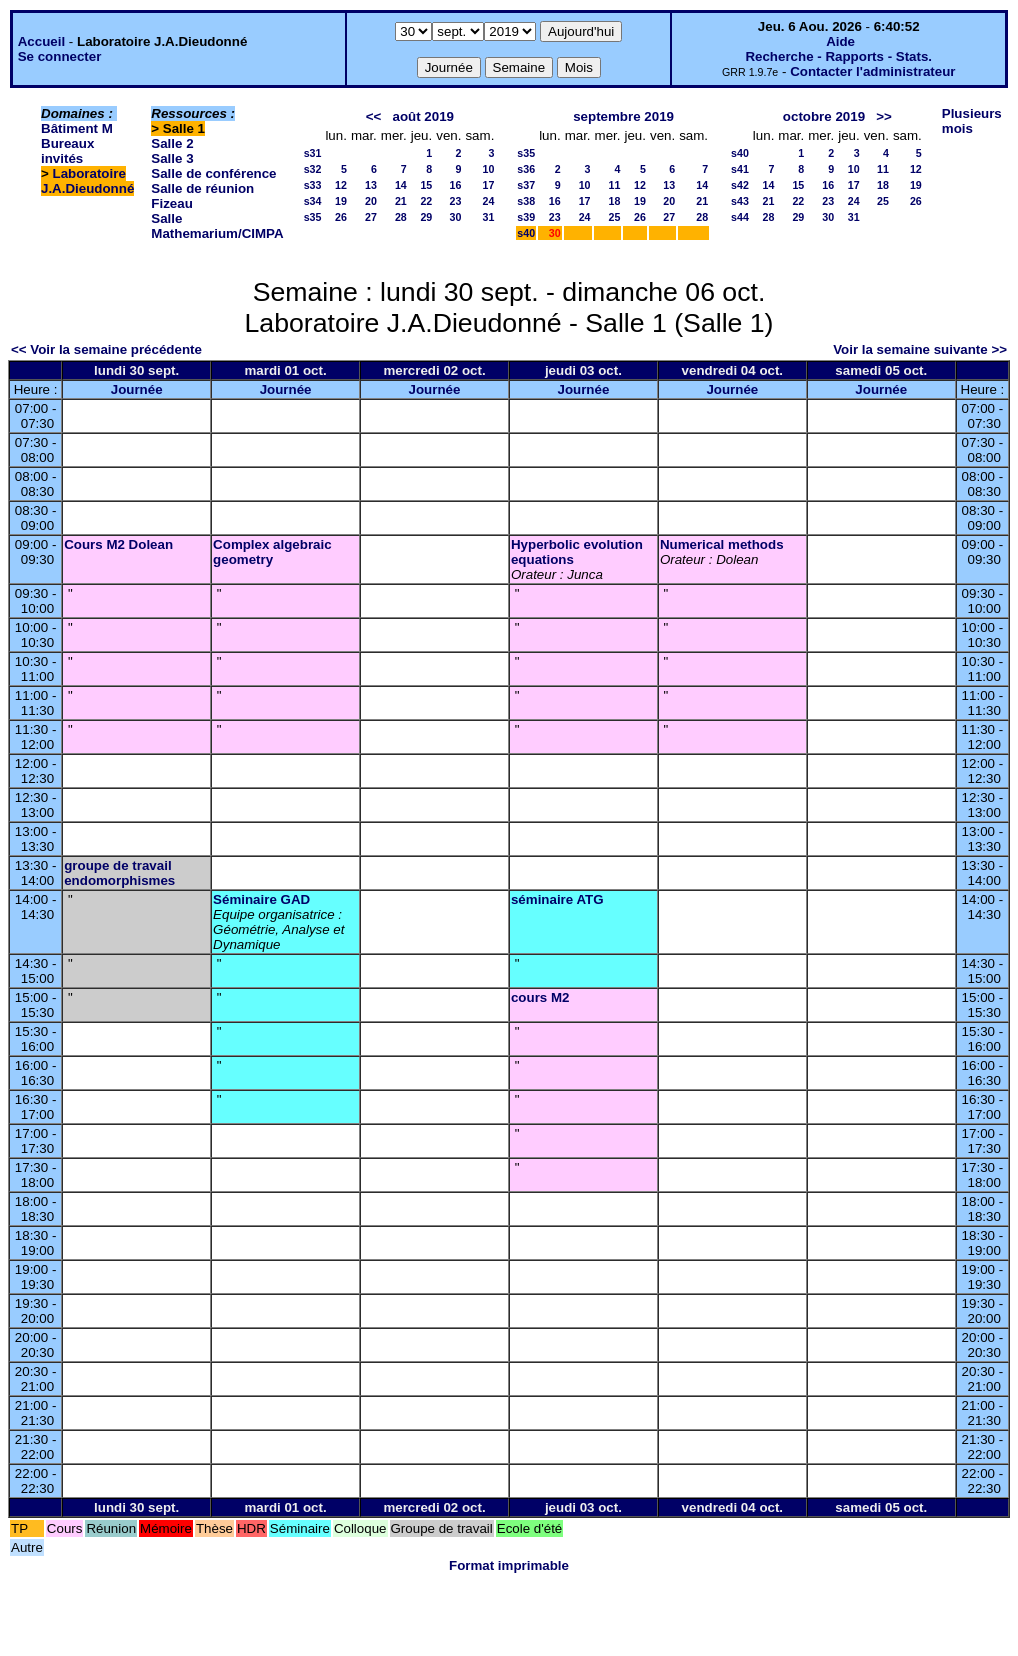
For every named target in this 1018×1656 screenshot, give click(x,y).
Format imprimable (509, 1565)
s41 (740, 169)
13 (371, 185)
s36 (526, 169)
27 (371, 217)
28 (401, 217)
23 (456, 201)
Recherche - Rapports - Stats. (838, 56)
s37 (526, 185)
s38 (526, 201)
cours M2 (540, 997)
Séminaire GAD (261, 899)
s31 (313, 153)
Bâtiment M (77, 128)
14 (401, 185)
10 (488, 169)
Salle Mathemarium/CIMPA (217, 226)
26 (341, 217)
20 (371, 201)
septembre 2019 (623, 116)
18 (615, 201)
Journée (137, 389)
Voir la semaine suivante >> (920, 349)
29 (426, 217)
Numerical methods (722, 544)
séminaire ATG (557, 899)
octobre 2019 (824, 116)
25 (615, 217)
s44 (740, 217)
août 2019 (423, 116)
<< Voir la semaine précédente (106, 349)
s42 (740, 185)
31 (488, 217)
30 (456, 217)
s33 (313, 185)
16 (456, 185)
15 (426, 185)
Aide (840, 41)
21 (401, 201)
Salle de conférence (213, 173)
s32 (313, 169)
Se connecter (60, 56)
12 (341, 185)
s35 (313, 217)
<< (374, 116)
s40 (526, 233)
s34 (313, 201)
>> (884, 116)
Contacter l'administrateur (872, 71)
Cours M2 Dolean (118, 544)
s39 (526, 217)
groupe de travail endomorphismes (119, 873)
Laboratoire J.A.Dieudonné (87, 181)
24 (488, 201)
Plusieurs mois (972, 121)
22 (426, 201)
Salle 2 (172, 143)
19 (341, 201)
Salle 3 (172, 158)
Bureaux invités (67, 151)
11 (615, 185)
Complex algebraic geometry (272, 552)
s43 (740, 201)
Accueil (41, 41)
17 (488, 185)
